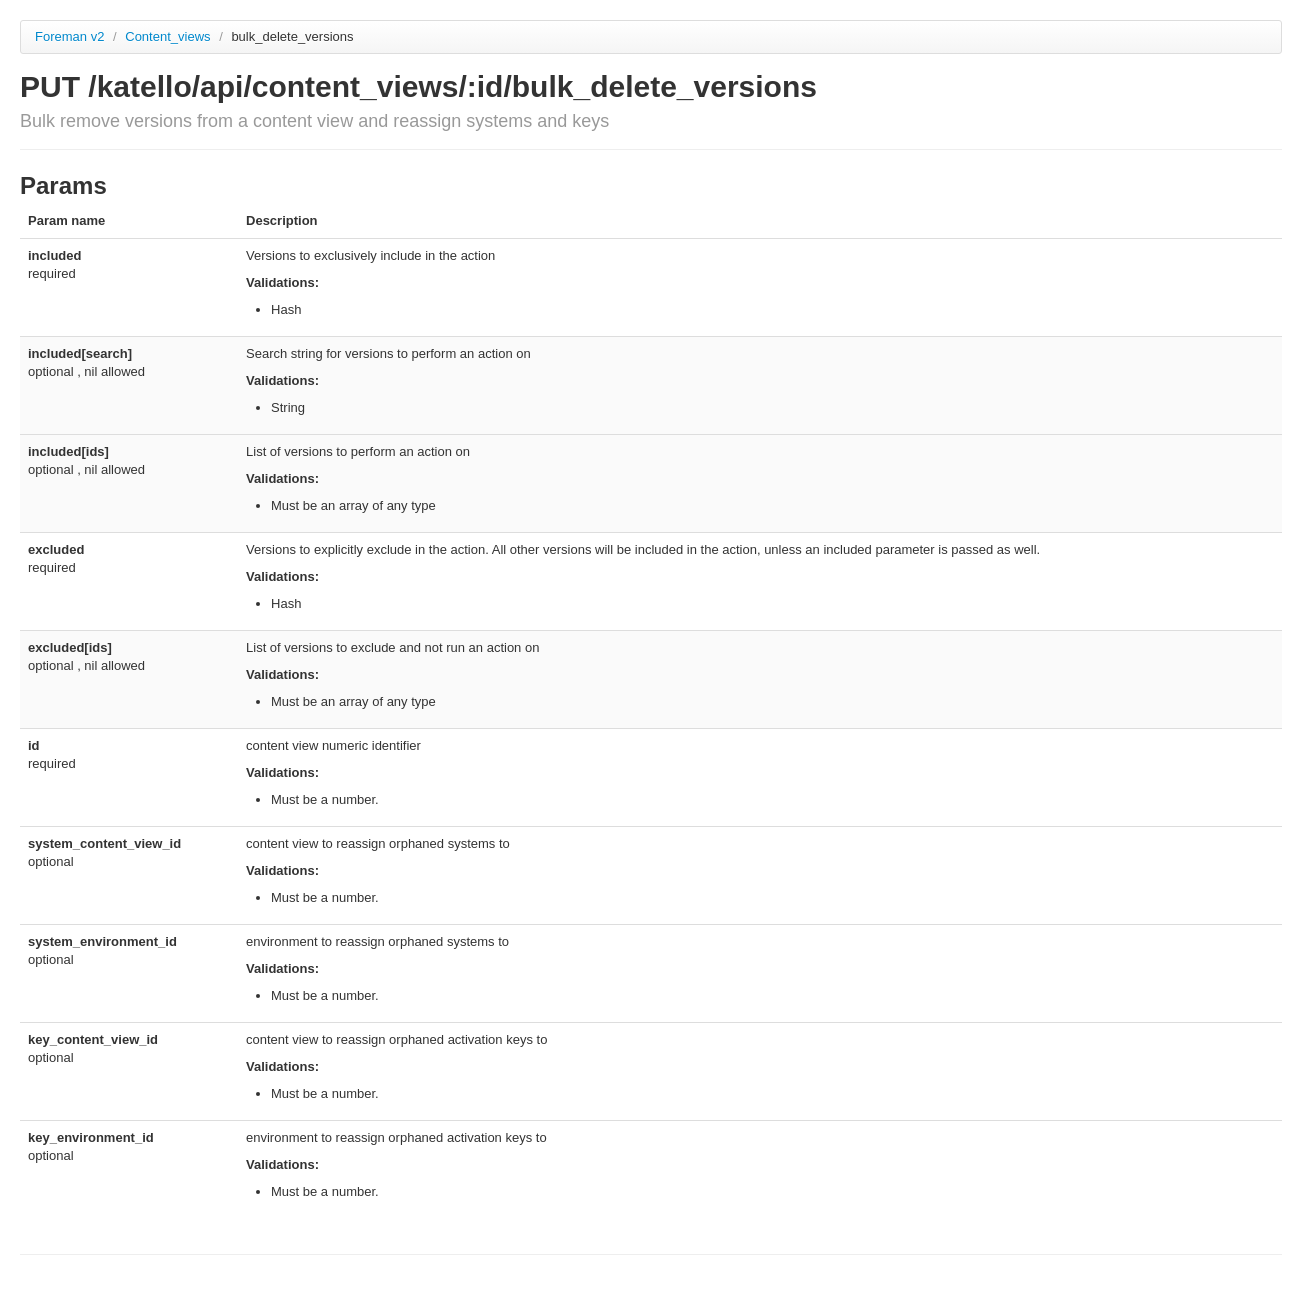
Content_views (169, 36)
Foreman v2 (69, 36)
